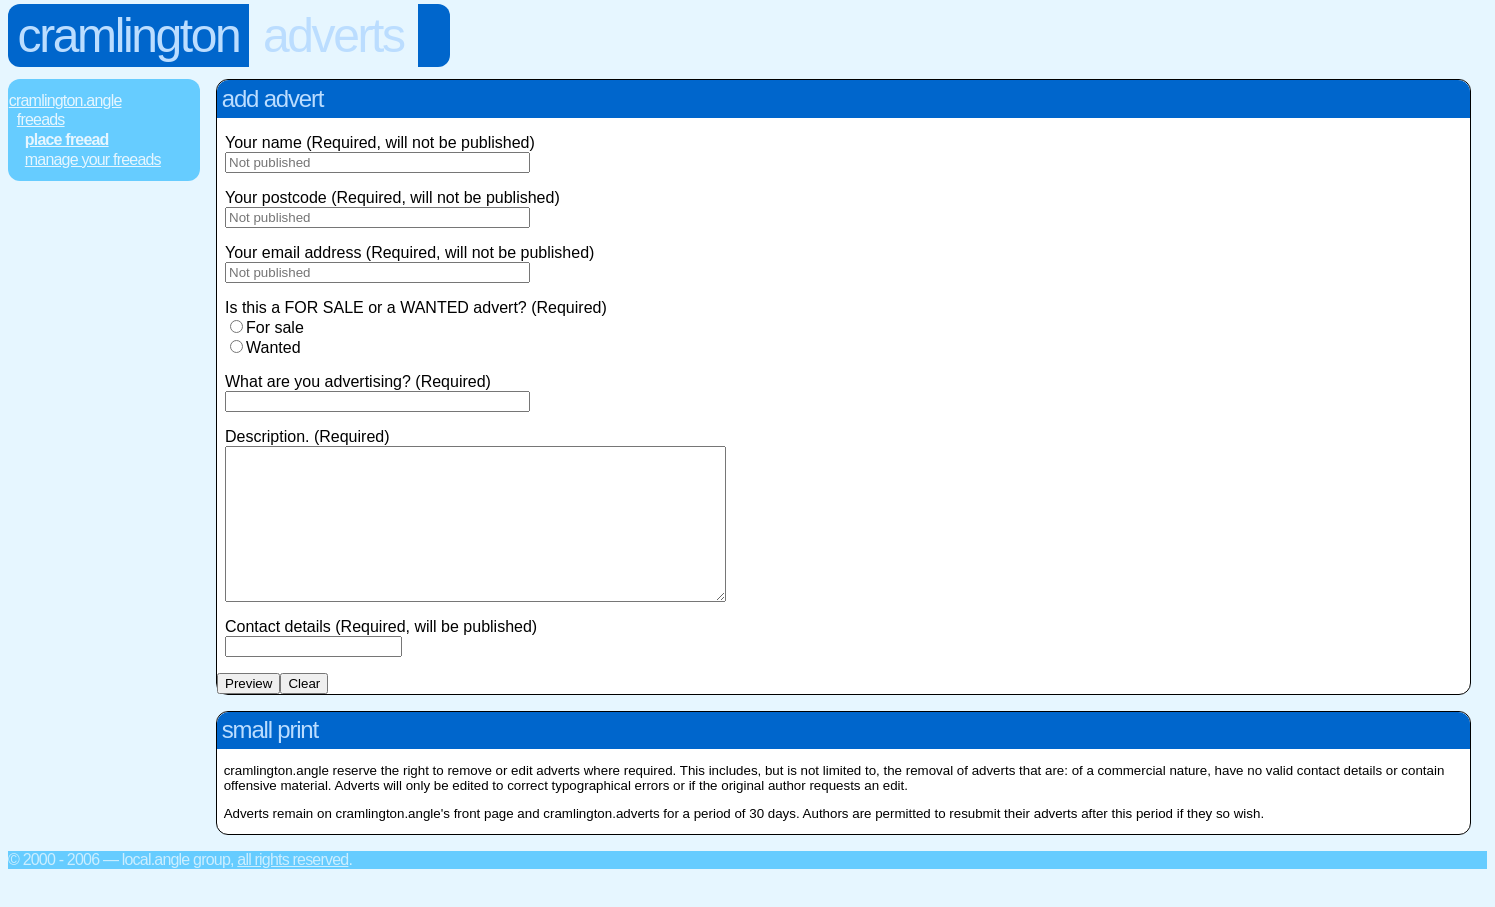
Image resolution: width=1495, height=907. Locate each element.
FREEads (41, 119)
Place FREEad (67, 139)
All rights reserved (292, 889)
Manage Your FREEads (93, 159)
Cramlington (129, 35)
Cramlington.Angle (65, 100)
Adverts (333, 35)
